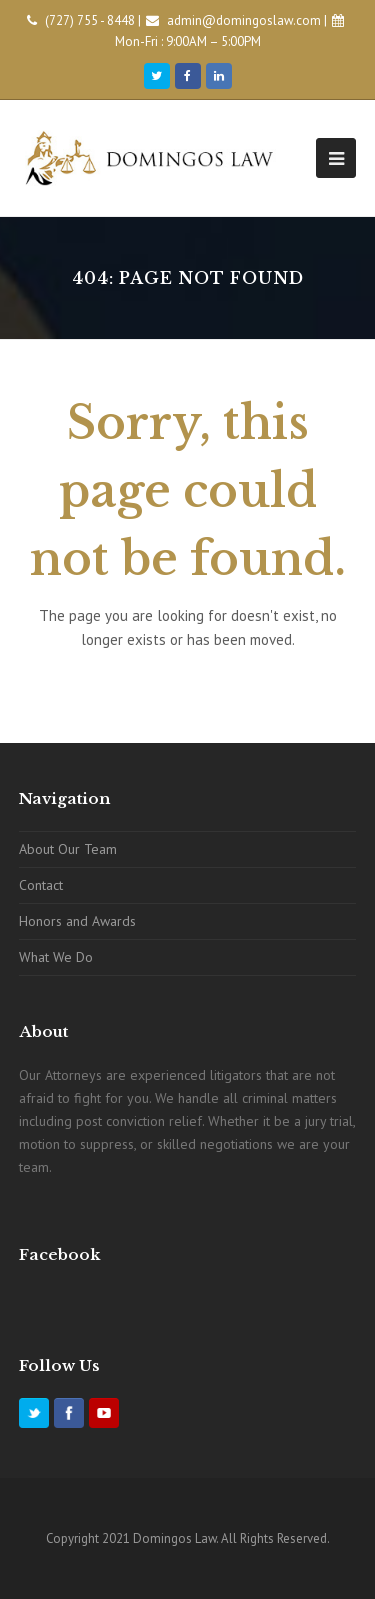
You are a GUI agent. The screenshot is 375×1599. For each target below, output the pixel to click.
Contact (41, 885)
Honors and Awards (77, 921)
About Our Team (68, 849)
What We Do (56, 957)
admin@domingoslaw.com (244, 20)
